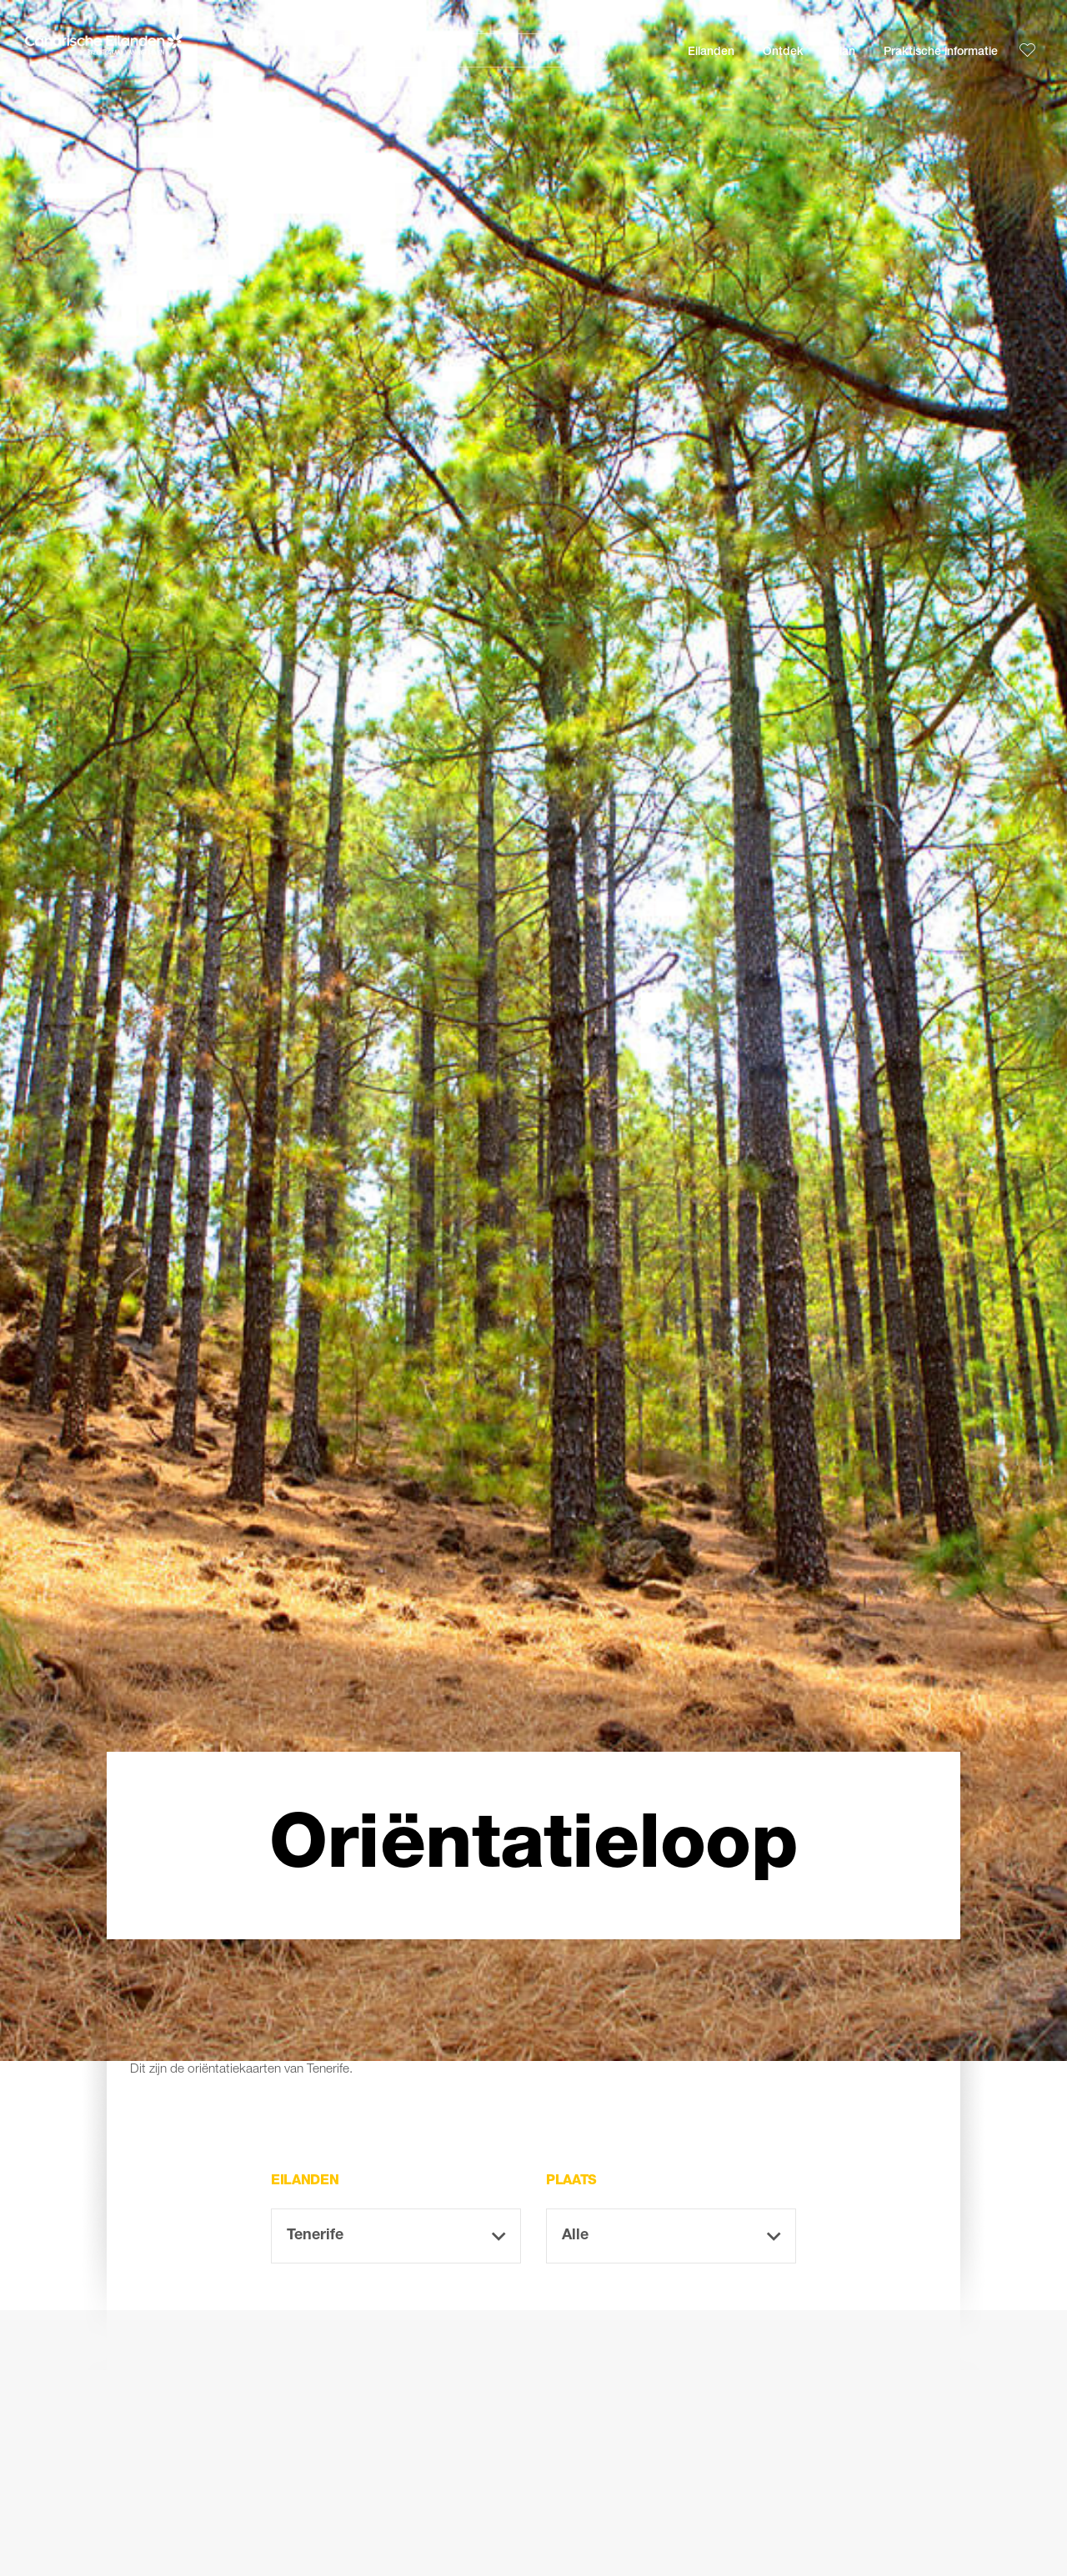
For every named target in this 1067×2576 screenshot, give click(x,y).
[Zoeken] (467, 50)
